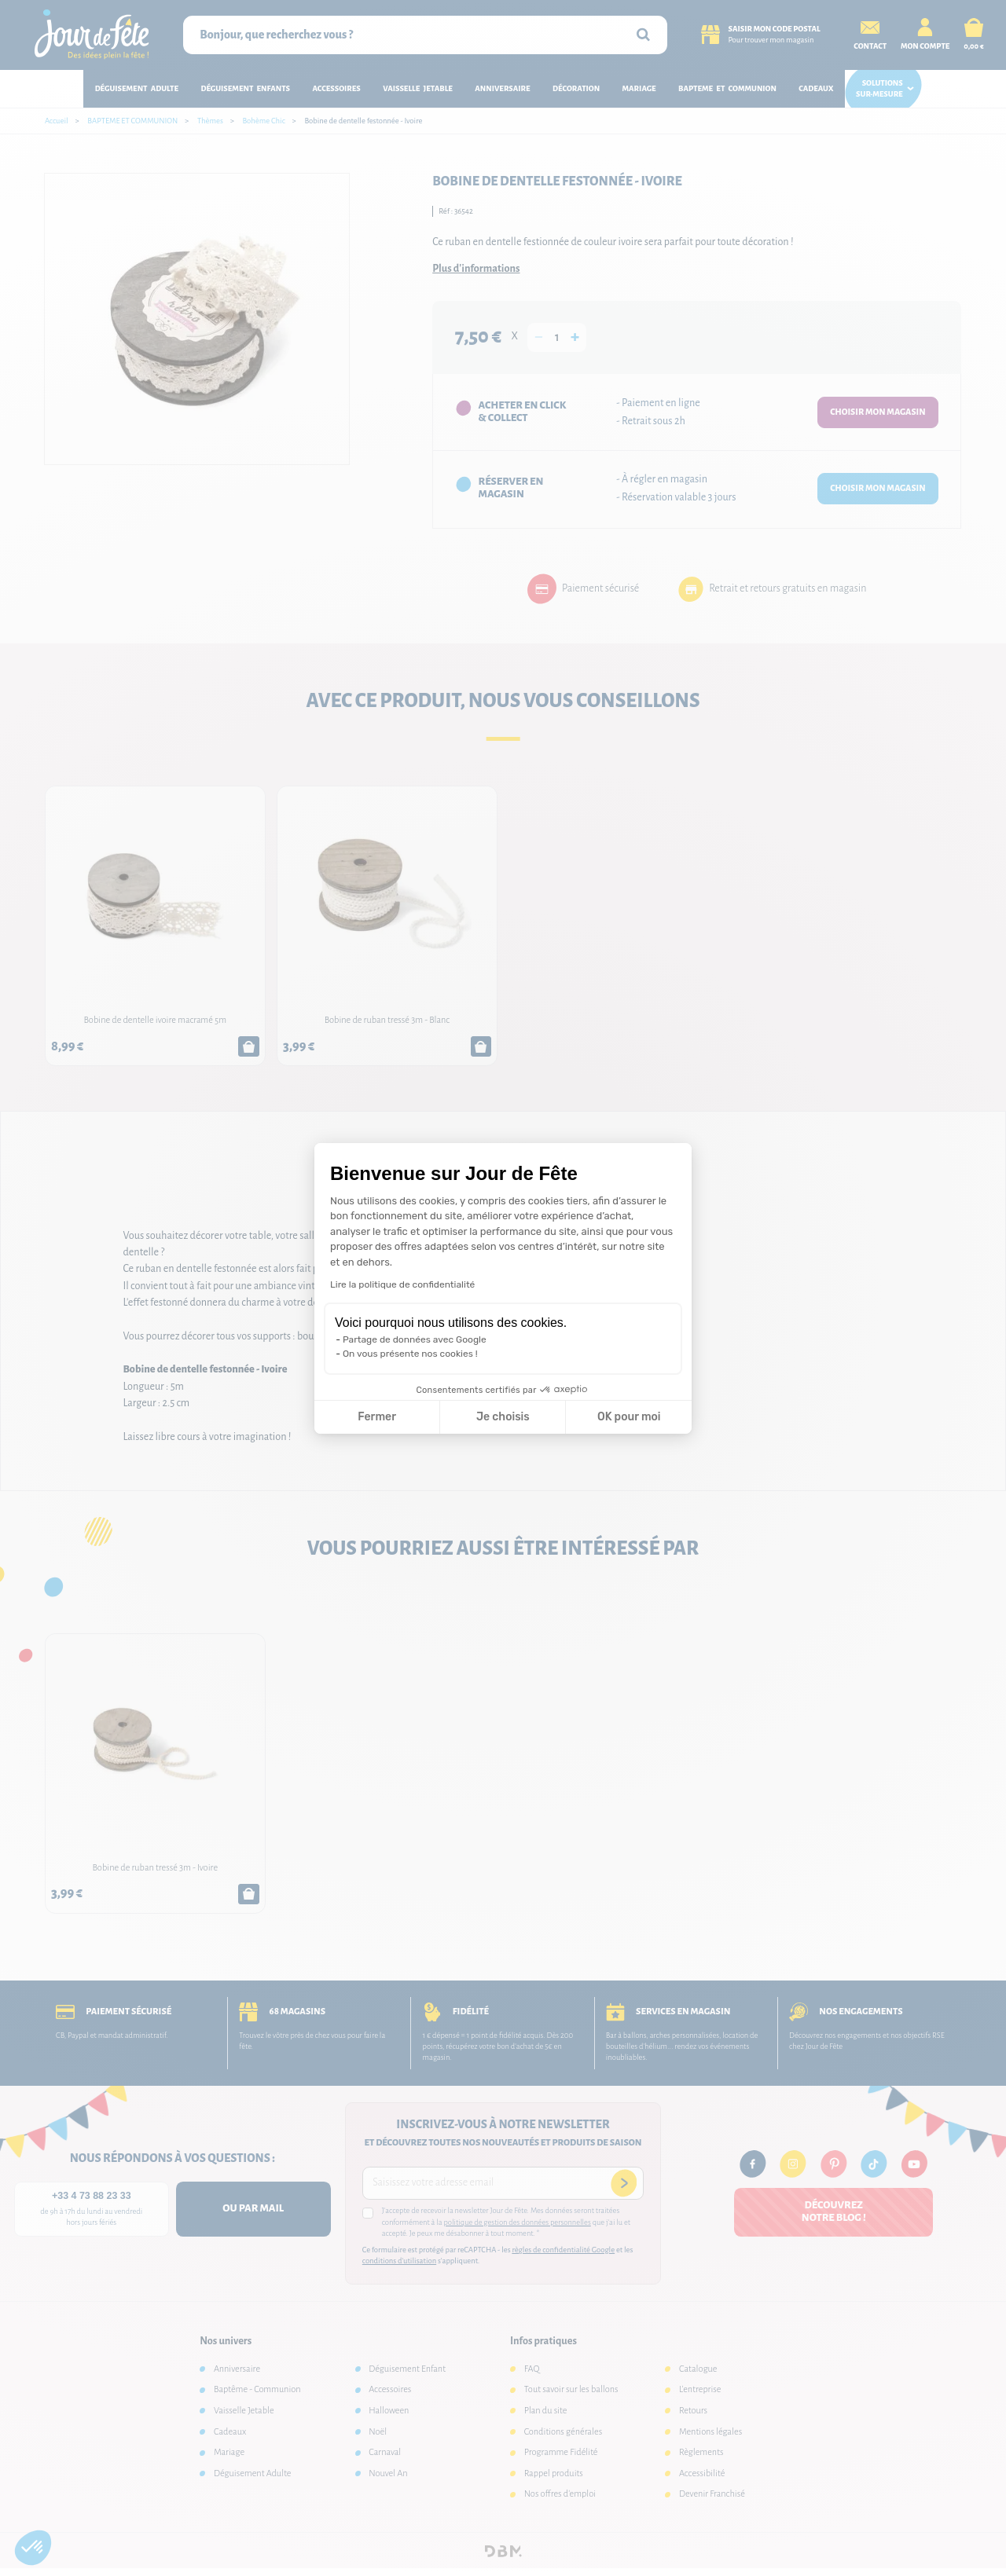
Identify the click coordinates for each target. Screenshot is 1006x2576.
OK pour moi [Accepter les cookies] (629, 1417)
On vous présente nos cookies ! (410, 1353)
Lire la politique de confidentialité (402, 1284)
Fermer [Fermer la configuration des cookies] (377, 1417)
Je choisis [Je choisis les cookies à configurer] (503, 1417)
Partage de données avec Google (414, 1339)
